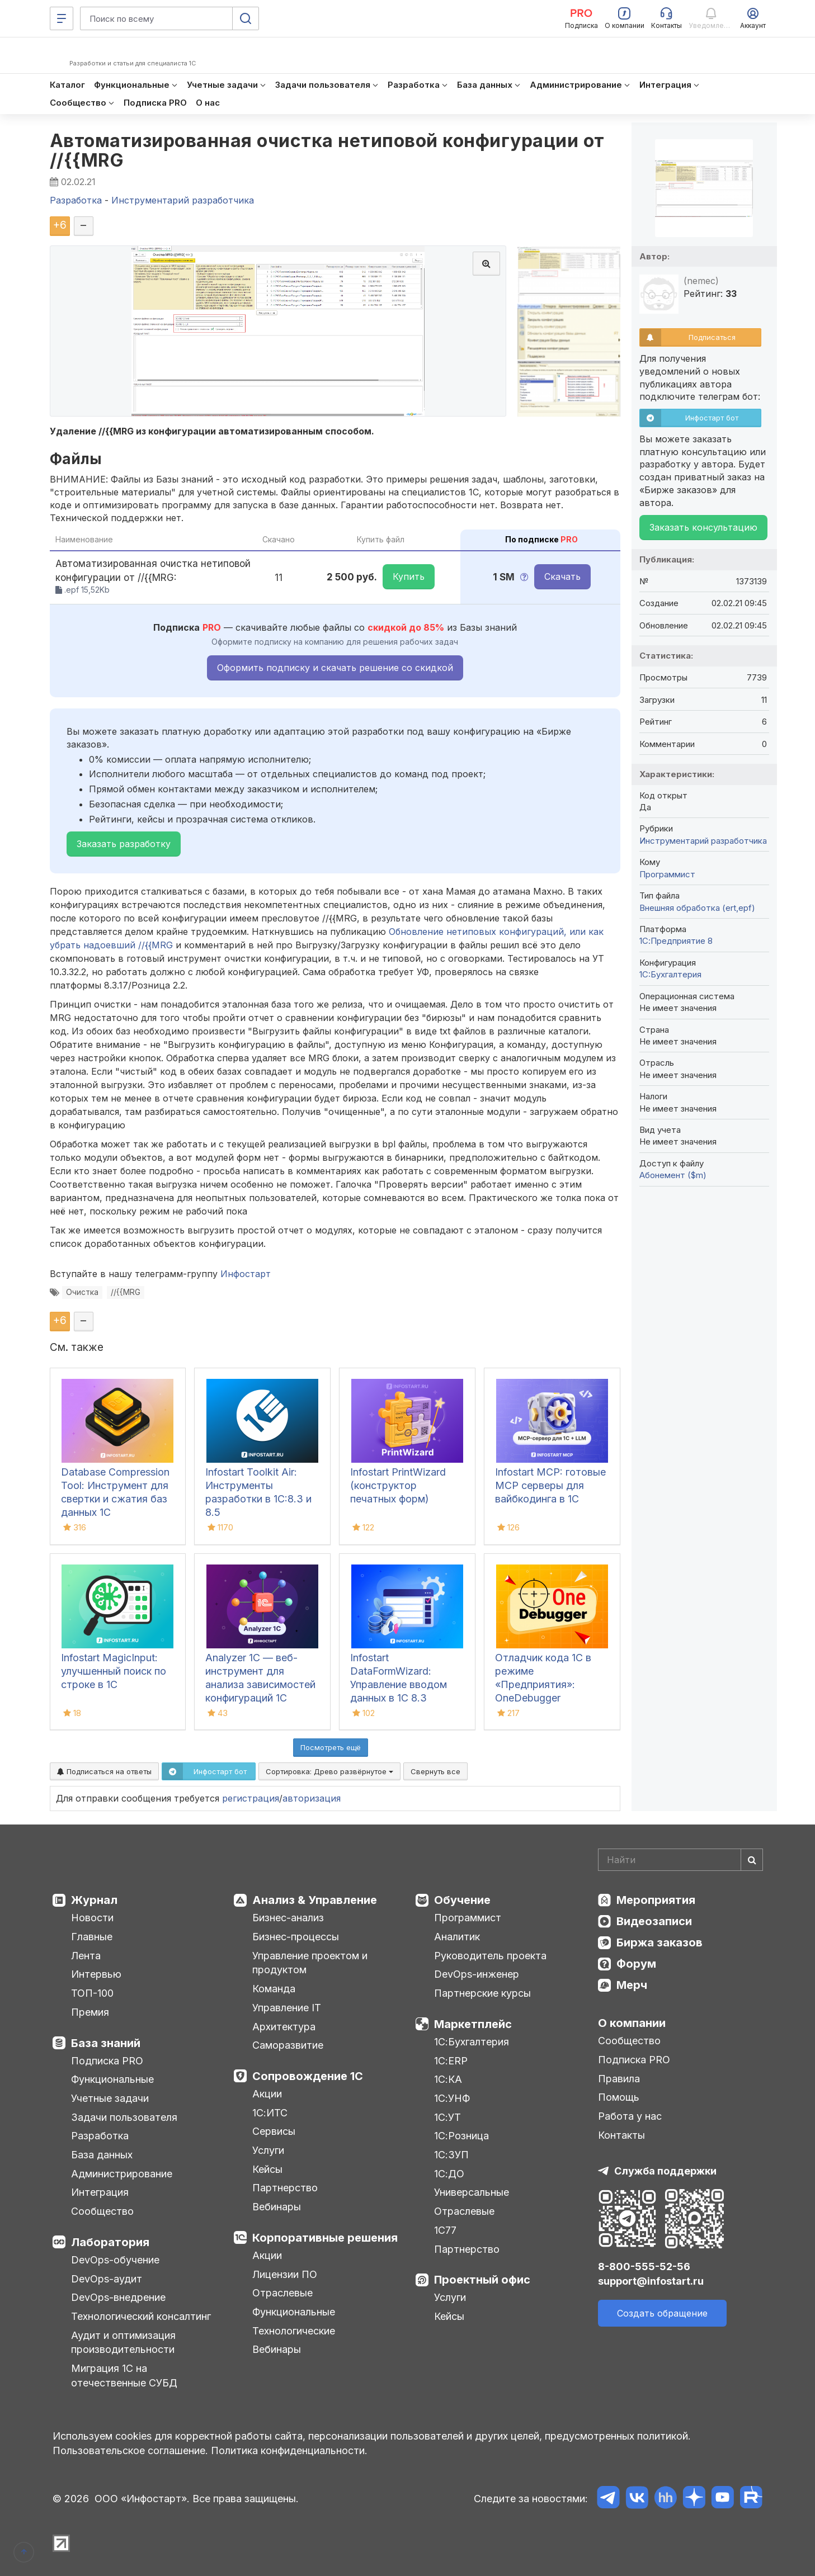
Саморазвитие (287, 2045)
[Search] (680, 1860)
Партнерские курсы (482, 1993)
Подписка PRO (107, 2061)
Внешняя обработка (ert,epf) (697, 907)
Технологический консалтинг (141, 2316)
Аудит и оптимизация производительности (123, 2342)
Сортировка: (329, 1771)
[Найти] (752, 1860)
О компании (632, 2023)
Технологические (293, 2331)
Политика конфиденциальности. (289, 2450)
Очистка (82, 1292)
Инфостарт (245, 1273)
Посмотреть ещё (330, 1747)
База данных (102, 2155)
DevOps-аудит (106, 2279)
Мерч (631, 1985)
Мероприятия (655, 1900)
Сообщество (102, 2211)
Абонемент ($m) (672, 1175)
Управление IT (286, 2007)
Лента (86, 1955)
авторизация (311, 1798)
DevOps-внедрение (118, 2297)
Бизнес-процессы (295, 1936)
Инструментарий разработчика (703, 840)
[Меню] (61, 18)
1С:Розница (461, 2136)
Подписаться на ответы (104, 1771)
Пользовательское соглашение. (130, 2450)
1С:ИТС (270, 2113)
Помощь (618, 2097)
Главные (91, 1936)
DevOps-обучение (115, 2260)
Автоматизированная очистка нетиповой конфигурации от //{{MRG (327, 150)
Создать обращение (662, 2313)
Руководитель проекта (490, 1955)
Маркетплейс (473, 2024)
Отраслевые (282, 2293)
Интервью (96, 1974)
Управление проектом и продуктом (310, 1963)
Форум (636, 1963)
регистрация (250, 1798)
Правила (619, 2079)
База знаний (105, 2043)
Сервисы (273, 2131)
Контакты (621, 2135)
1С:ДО (449, 2174)
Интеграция (100, 2192)
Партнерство (285, 2188)
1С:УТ (447, 2117)
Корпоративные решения (325, 2237)
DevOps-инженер (476, 1974)
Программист (667, 874)
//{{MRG (125, 1292)
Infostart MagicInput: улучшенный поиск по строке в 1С (113, 1671)
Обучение (462, 1900)
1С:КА (448, 2079)
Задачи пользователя (124, 2117)
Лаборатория (110, 2242)
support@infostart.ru (651, 2281)
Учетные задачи (110, 2098)
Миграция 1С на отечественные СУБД (124, 2375)
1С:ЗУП (451, 2155)
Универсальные (471, 2192)
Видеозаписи (654, 1921)
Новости (92, 1917)
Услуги (268, 2150)
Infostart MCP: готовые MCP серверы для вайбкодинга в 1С (550, 1485)
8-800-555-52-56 (644, 2266)
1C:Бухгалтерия (670, 974)
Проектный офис (482, 2279)
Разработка (100, 2136)
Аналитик (457, 1936)
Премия (90, 2012)
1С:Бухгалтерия (471, 2042)
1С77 (445, 2230)
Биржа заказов (659, 1942)
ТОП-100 (92, 1993)
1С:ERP (451, 2061)
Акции (267, 2094)
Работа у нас (630, 2116)
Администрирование (121, 2174)
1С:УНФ (452, 2098)
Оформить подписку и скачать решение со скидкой (335, 667)
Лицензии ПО (284, 2274)
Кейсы (267, 2169)
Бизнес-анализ (288, 1917)
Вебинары (276, 2207)
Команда (273, 1988)
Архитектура (283, 2027)
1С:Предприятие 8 (676, 940)
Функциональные (112, 2079)
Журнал (94, 1900)
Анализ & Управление (314, 1900)
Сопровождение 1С (307, 2076)
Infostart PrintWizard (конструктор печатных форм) (398, 1485)
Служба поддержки (665, 2171)
